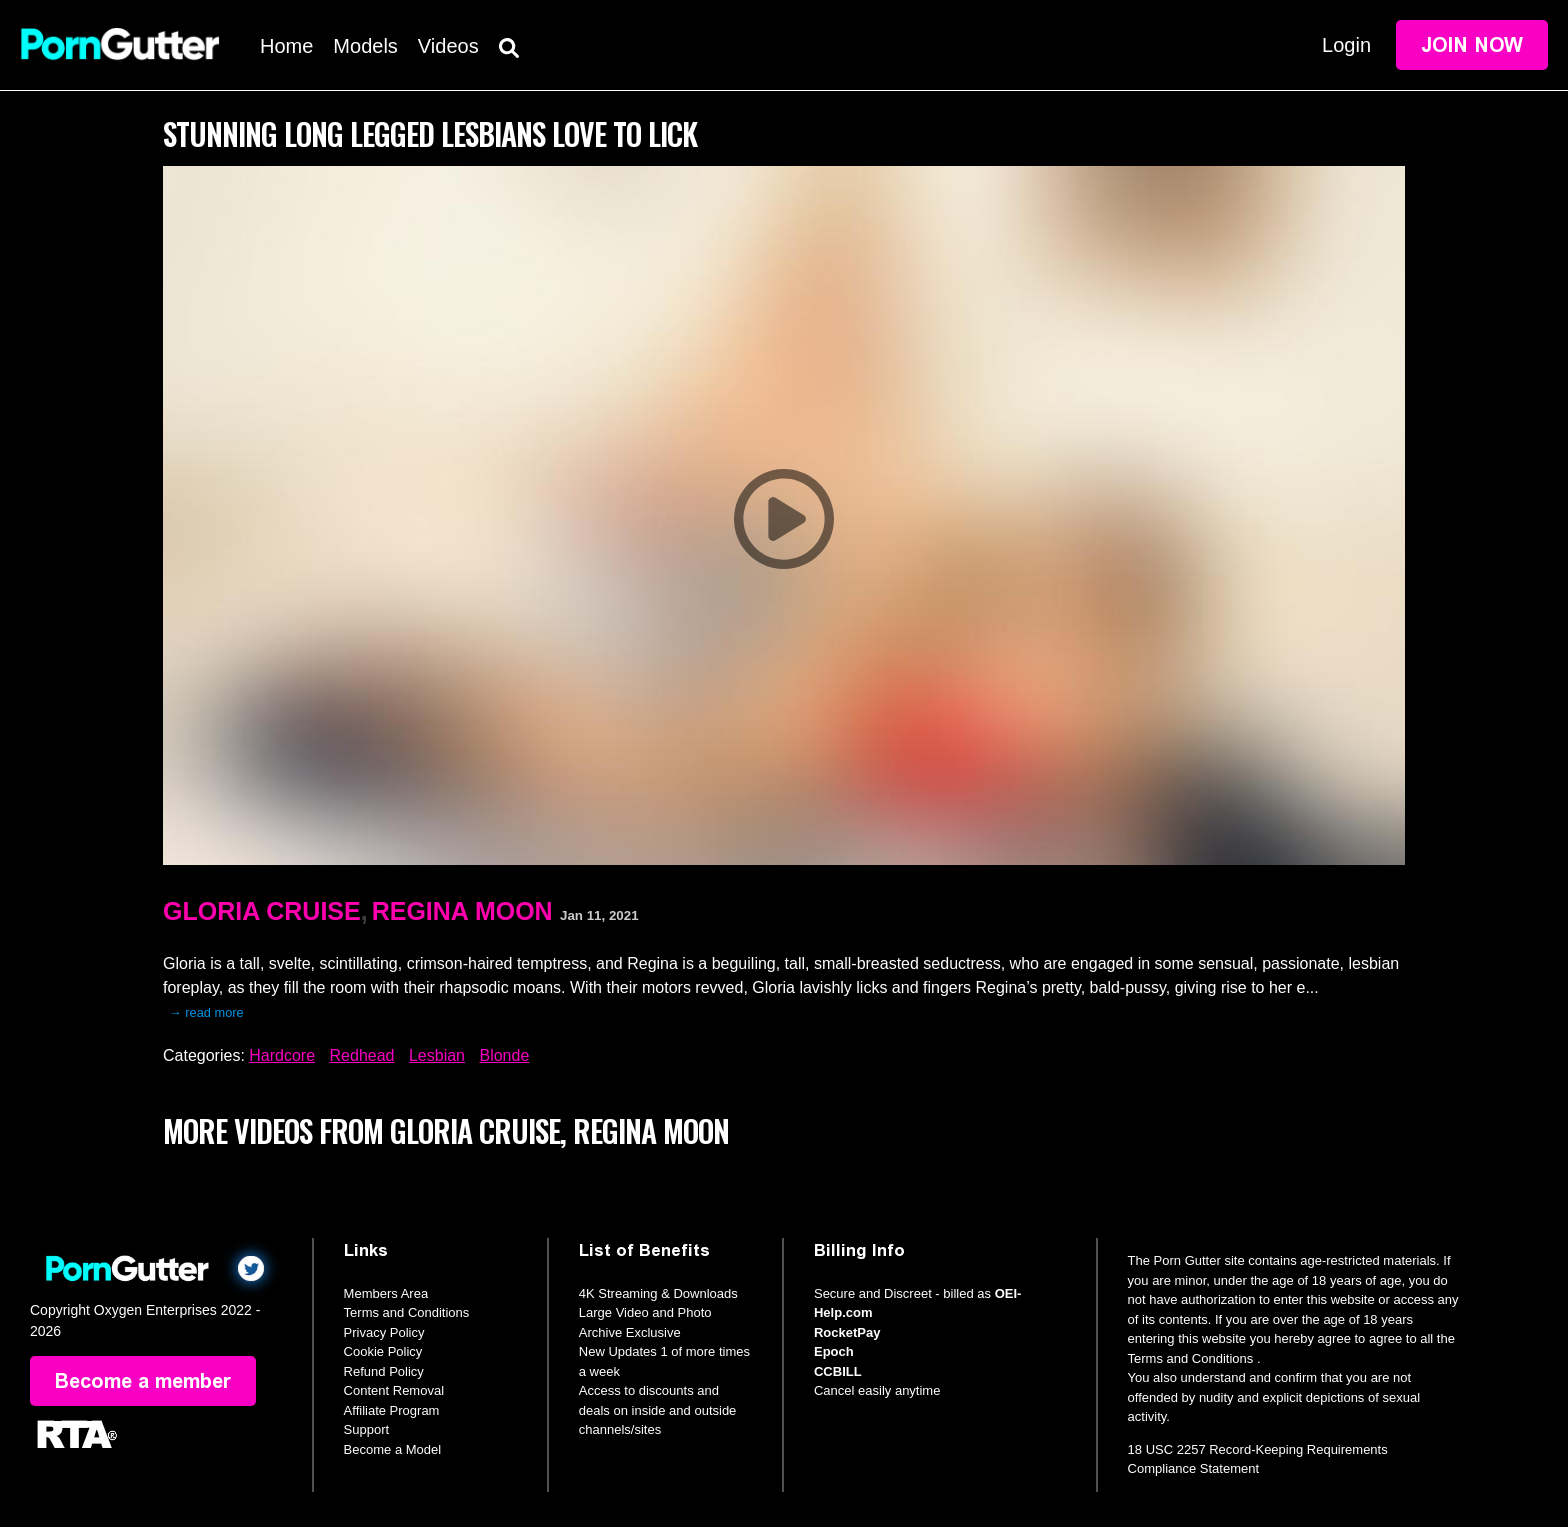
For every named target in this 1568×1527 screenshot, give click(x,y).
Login (1346, 45)
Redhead (362, 1055)
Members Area (386, 1293)
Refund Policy (384, 1371)
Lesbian (437, 1055)
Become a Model (393, 1449)
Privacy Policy (384, 1332)
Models (365, 46)
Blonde (504, 1055)
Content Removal (394, 1390)
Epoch (834, 1351)
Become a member (143, 1381)
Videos (448, 46)
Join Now (1472, 45)
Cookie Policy (383, 1351)
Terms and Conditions (407, 1312)
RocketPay (847, 1332)
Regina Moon (462, 911)
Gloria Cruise (262, 911)
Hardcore (282, 1055)
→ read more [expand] (206, 1012)
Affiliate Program (392, 1410)
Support (367, 1429)
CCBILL (838, 1371)
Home (286, 46)
